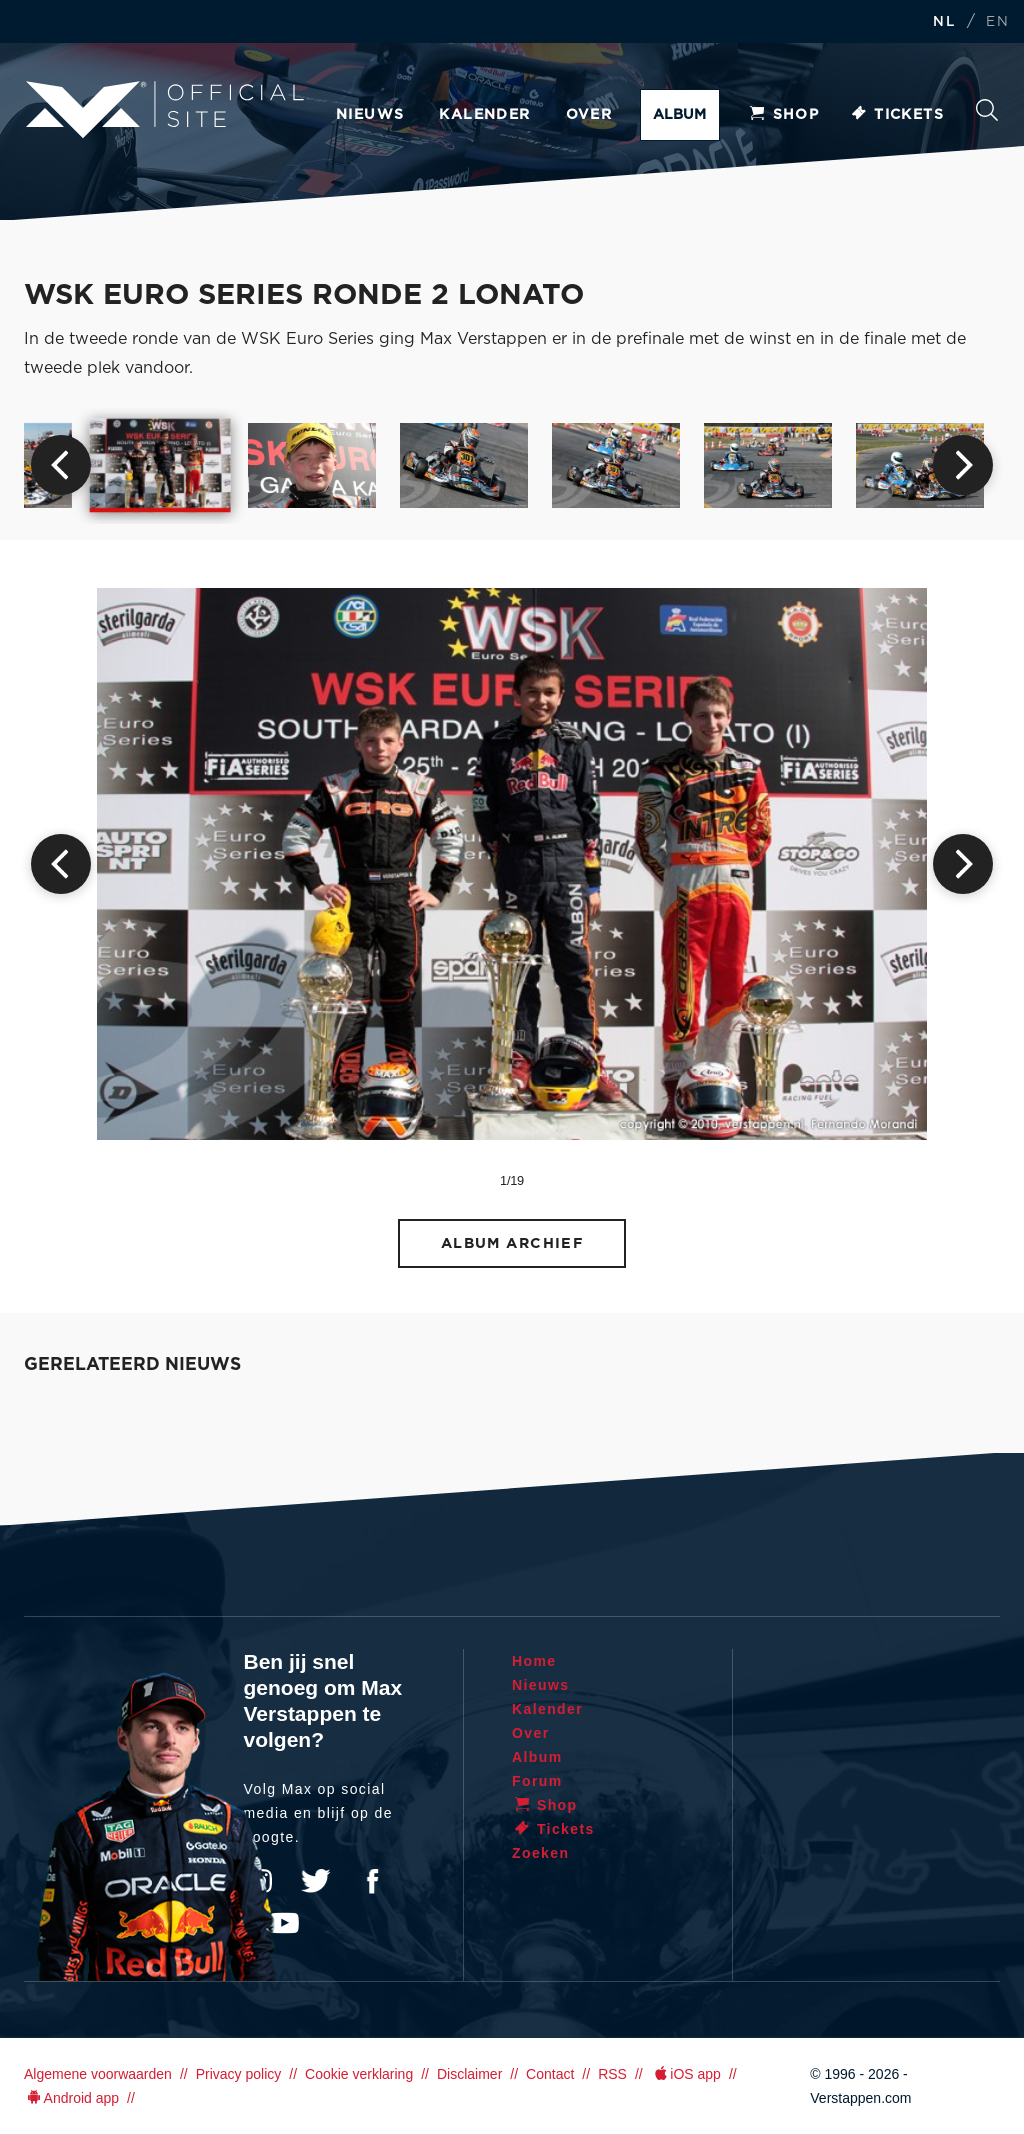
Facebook (372, 1881)
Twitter (316, 1881)
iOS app (686, 2074)
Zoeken (987, 110)
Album (679, 115)
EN (997, 22)
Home (534, 1661)
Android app (71, 2098)
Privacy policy (239, 2074)
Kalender (484, 115)
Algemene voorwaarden (98, 2074)
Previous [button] (61, 465)
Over (589, 115)
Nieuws (370, 115)
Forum (537, 1781)
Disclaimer (469, 2074)
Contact (550, 2074)
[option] (160, 465)
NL (944, 22)
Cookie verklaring (359, 2074)
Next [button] (963, 465)
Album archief (512, 1243)
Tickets (896, 115)
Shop (784, 115)
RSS (612, 2074)
